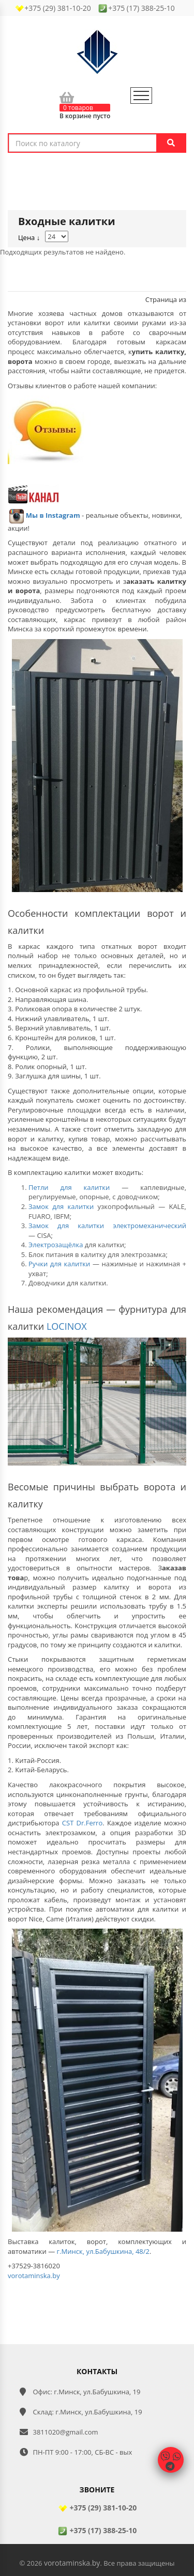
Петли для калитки (69, 1187)
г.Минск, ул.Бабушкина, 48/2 (103, 2251)
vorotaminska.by (34, 2275)
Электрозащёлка (55, 1244)
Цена (29, 237)
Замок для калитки (61, 1206)
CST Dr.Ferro (82, 1822)
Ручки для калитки (59, 1263)
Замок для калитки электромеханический (107, 1225)
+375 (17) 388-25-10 (97, 2530)
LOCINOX (67, 1326)
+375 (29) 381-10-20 (97, 2508)
